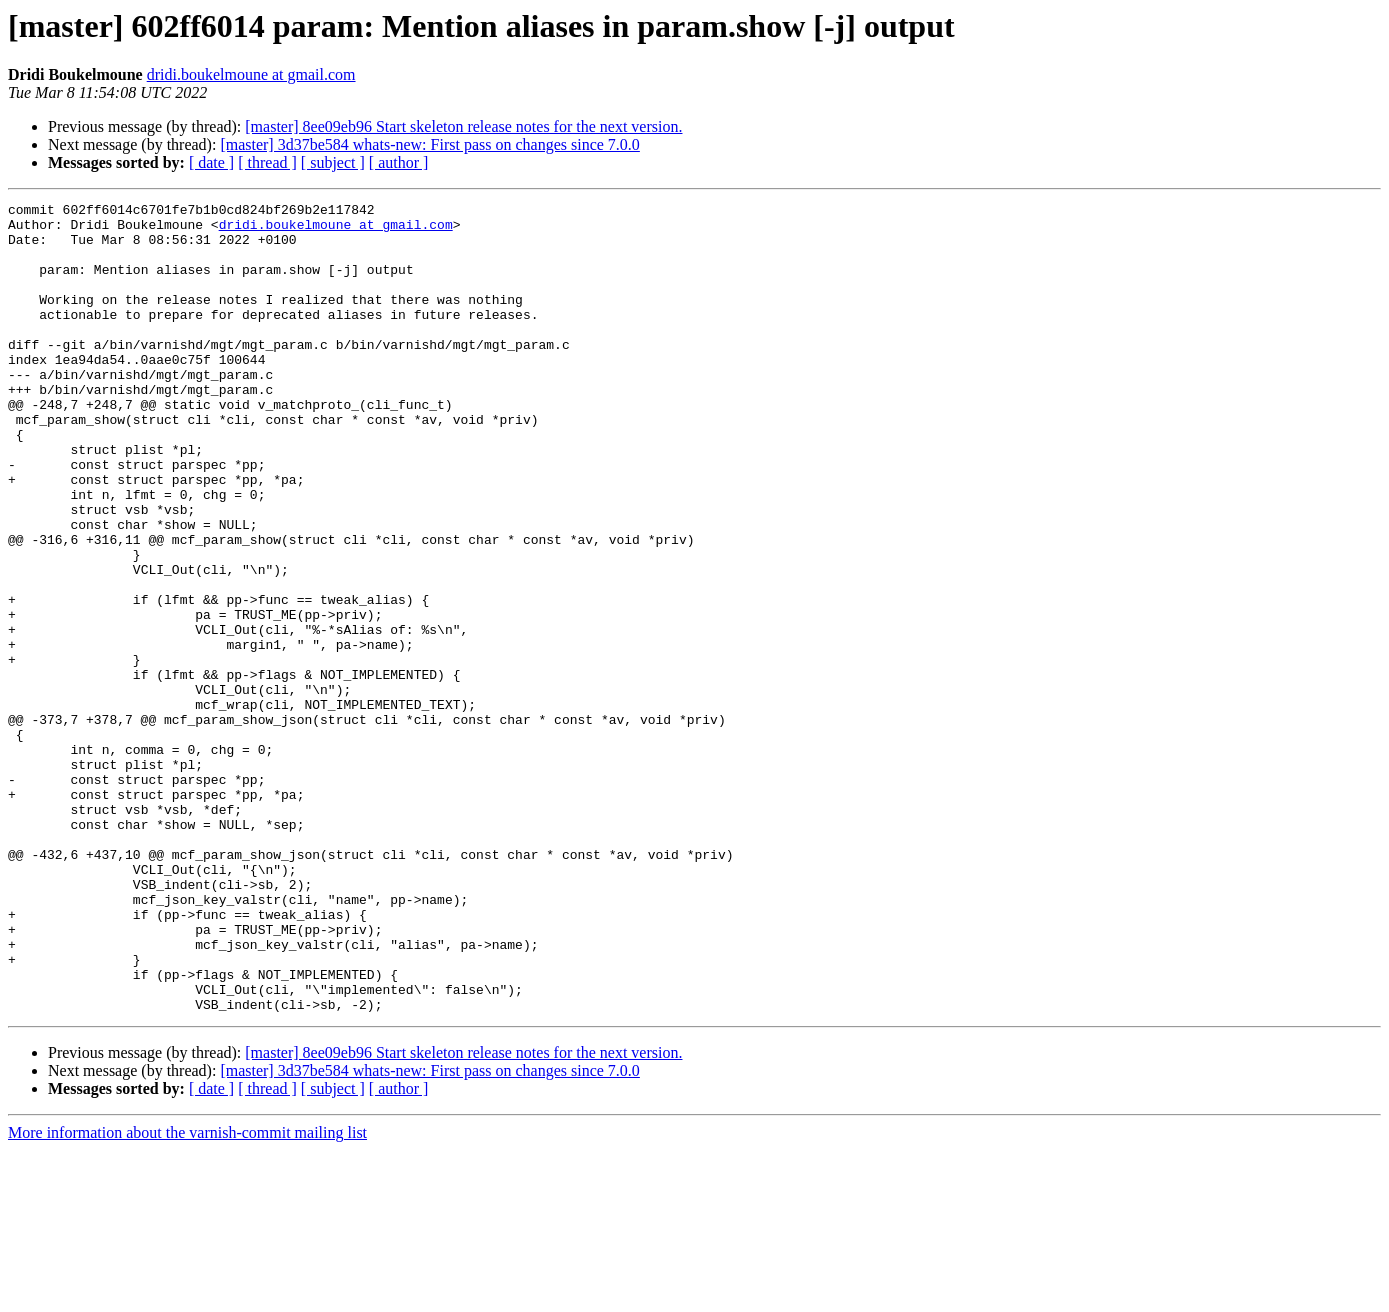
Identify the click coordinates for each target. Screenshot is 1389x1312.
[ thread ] (267, 162)
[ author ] (399, 162)
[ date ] (211, 162)
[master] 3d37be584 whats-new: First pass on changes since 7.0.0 (429, 144)
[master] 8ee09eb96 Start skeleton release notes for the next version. (463, 126)
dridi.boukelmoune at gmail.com (251, 74)
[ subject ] (333, 162)
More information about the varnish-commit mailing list (187, 1294)
